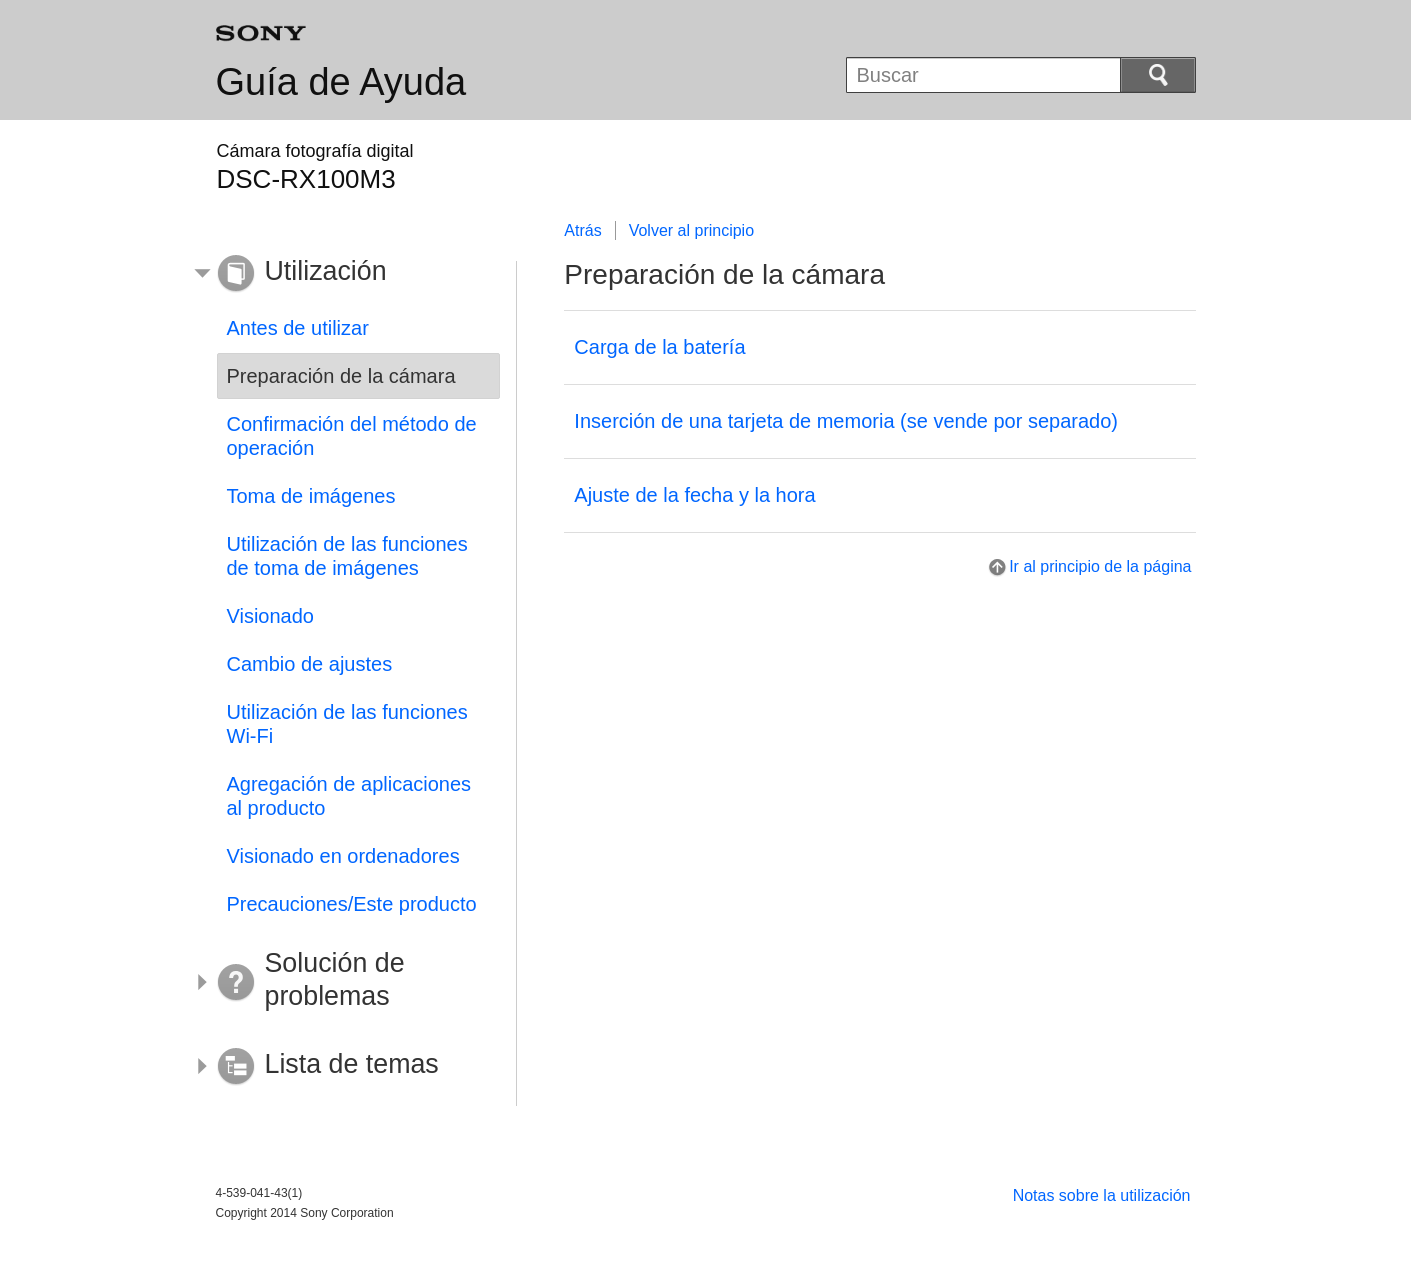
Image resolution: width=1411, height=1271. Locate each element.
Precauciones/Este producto (352, 904)
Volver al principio (691, 230)
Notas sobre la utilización (1102, 1195)
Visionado (270, 616)
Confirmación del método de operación (352, 436)
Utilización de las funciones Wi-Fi (347, 724)
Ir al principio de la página (1100, 566)
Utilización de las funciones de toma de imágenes (347, 556)
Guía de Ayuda (341, 82)
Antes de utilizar (298, 328)
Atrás (582, 230)
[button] (344, 274)
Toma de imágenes (311, 496)
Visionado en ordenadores (343, 856)
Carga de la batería (659, 347)
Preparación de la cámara (341, 376)
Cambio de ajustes (310, 664)
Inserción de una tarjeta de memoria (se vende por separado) (846, 421)
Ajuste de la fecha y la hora (694, 495)
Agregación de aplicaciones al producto (349, 796)
